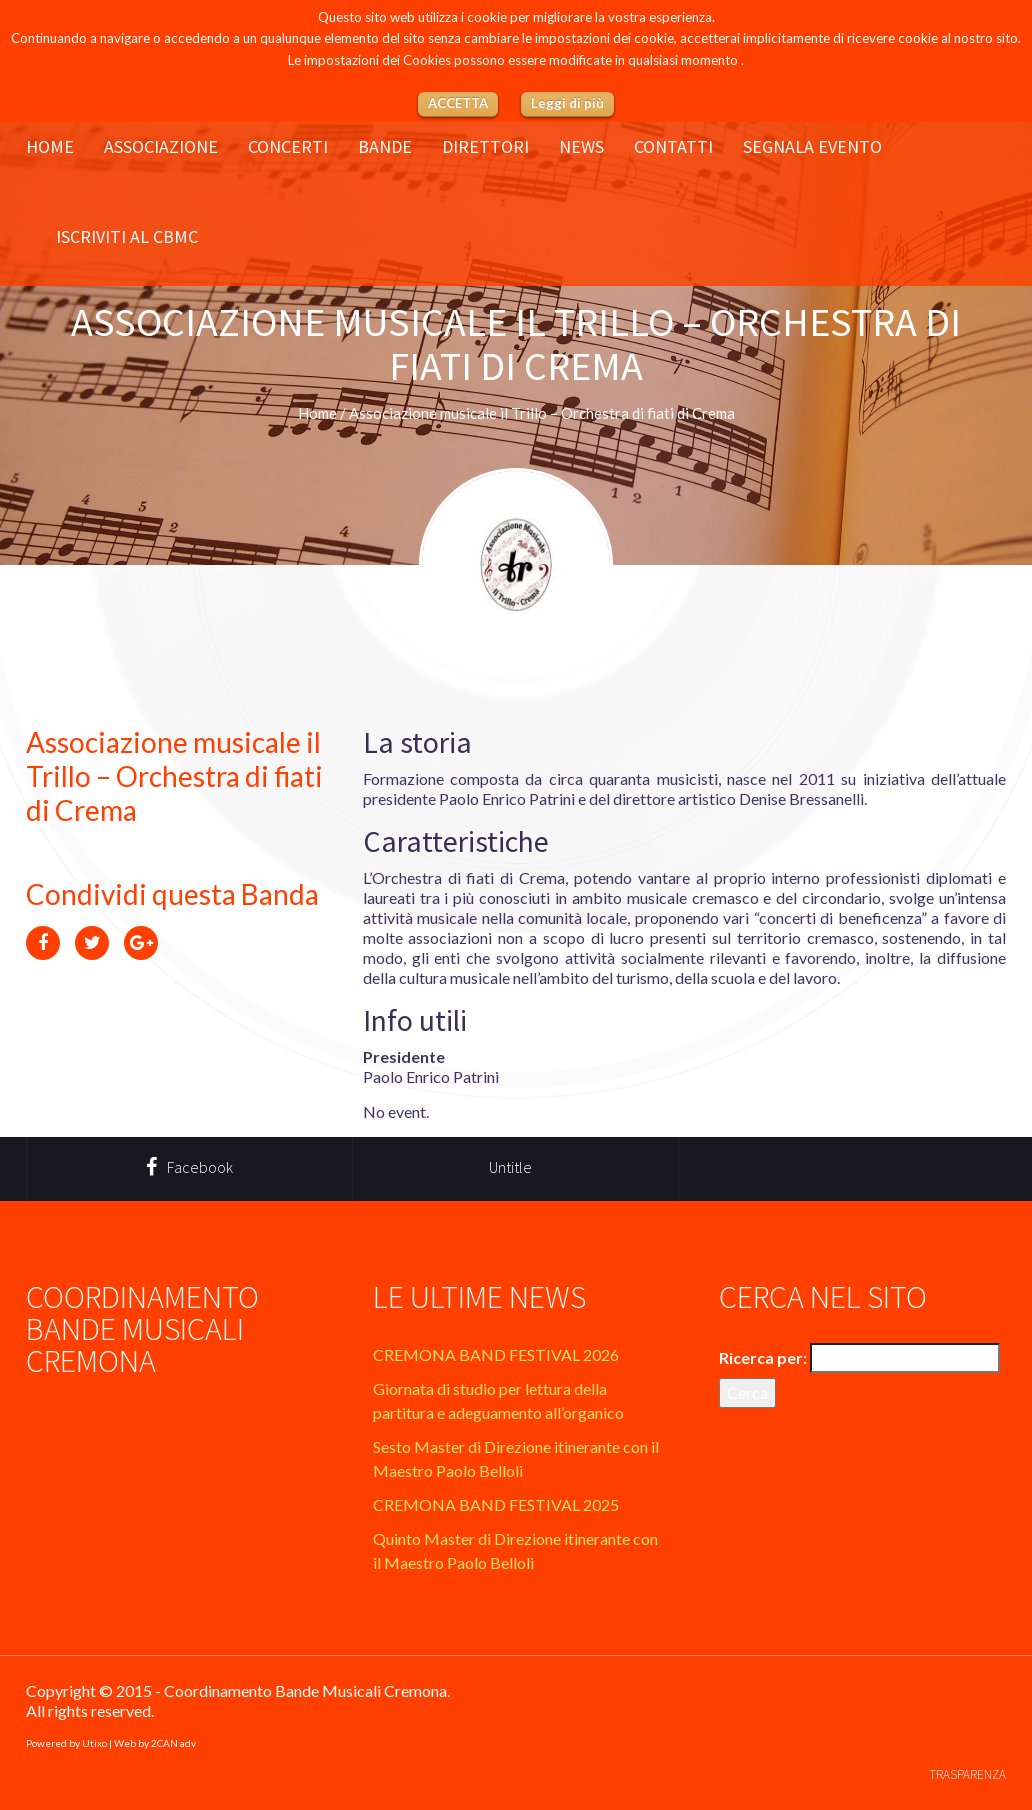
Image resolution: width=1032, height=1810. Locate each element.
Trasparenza (967, 1774)
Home (50, 147)
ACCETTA (458, 103)
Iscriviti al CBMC (127, 237)
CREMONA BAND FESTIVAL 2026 (496, 1354)
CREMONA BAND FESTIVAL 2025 (496, 1504)
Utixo (94, 1743)
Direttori (485, 147)
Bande (385, 147)
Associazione (161, 147)
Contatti (673, 147)
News (581, 147)
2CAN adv (173, 1743)
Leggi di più (567, 103)
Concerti (288, 147)
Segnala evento (812, 147)
